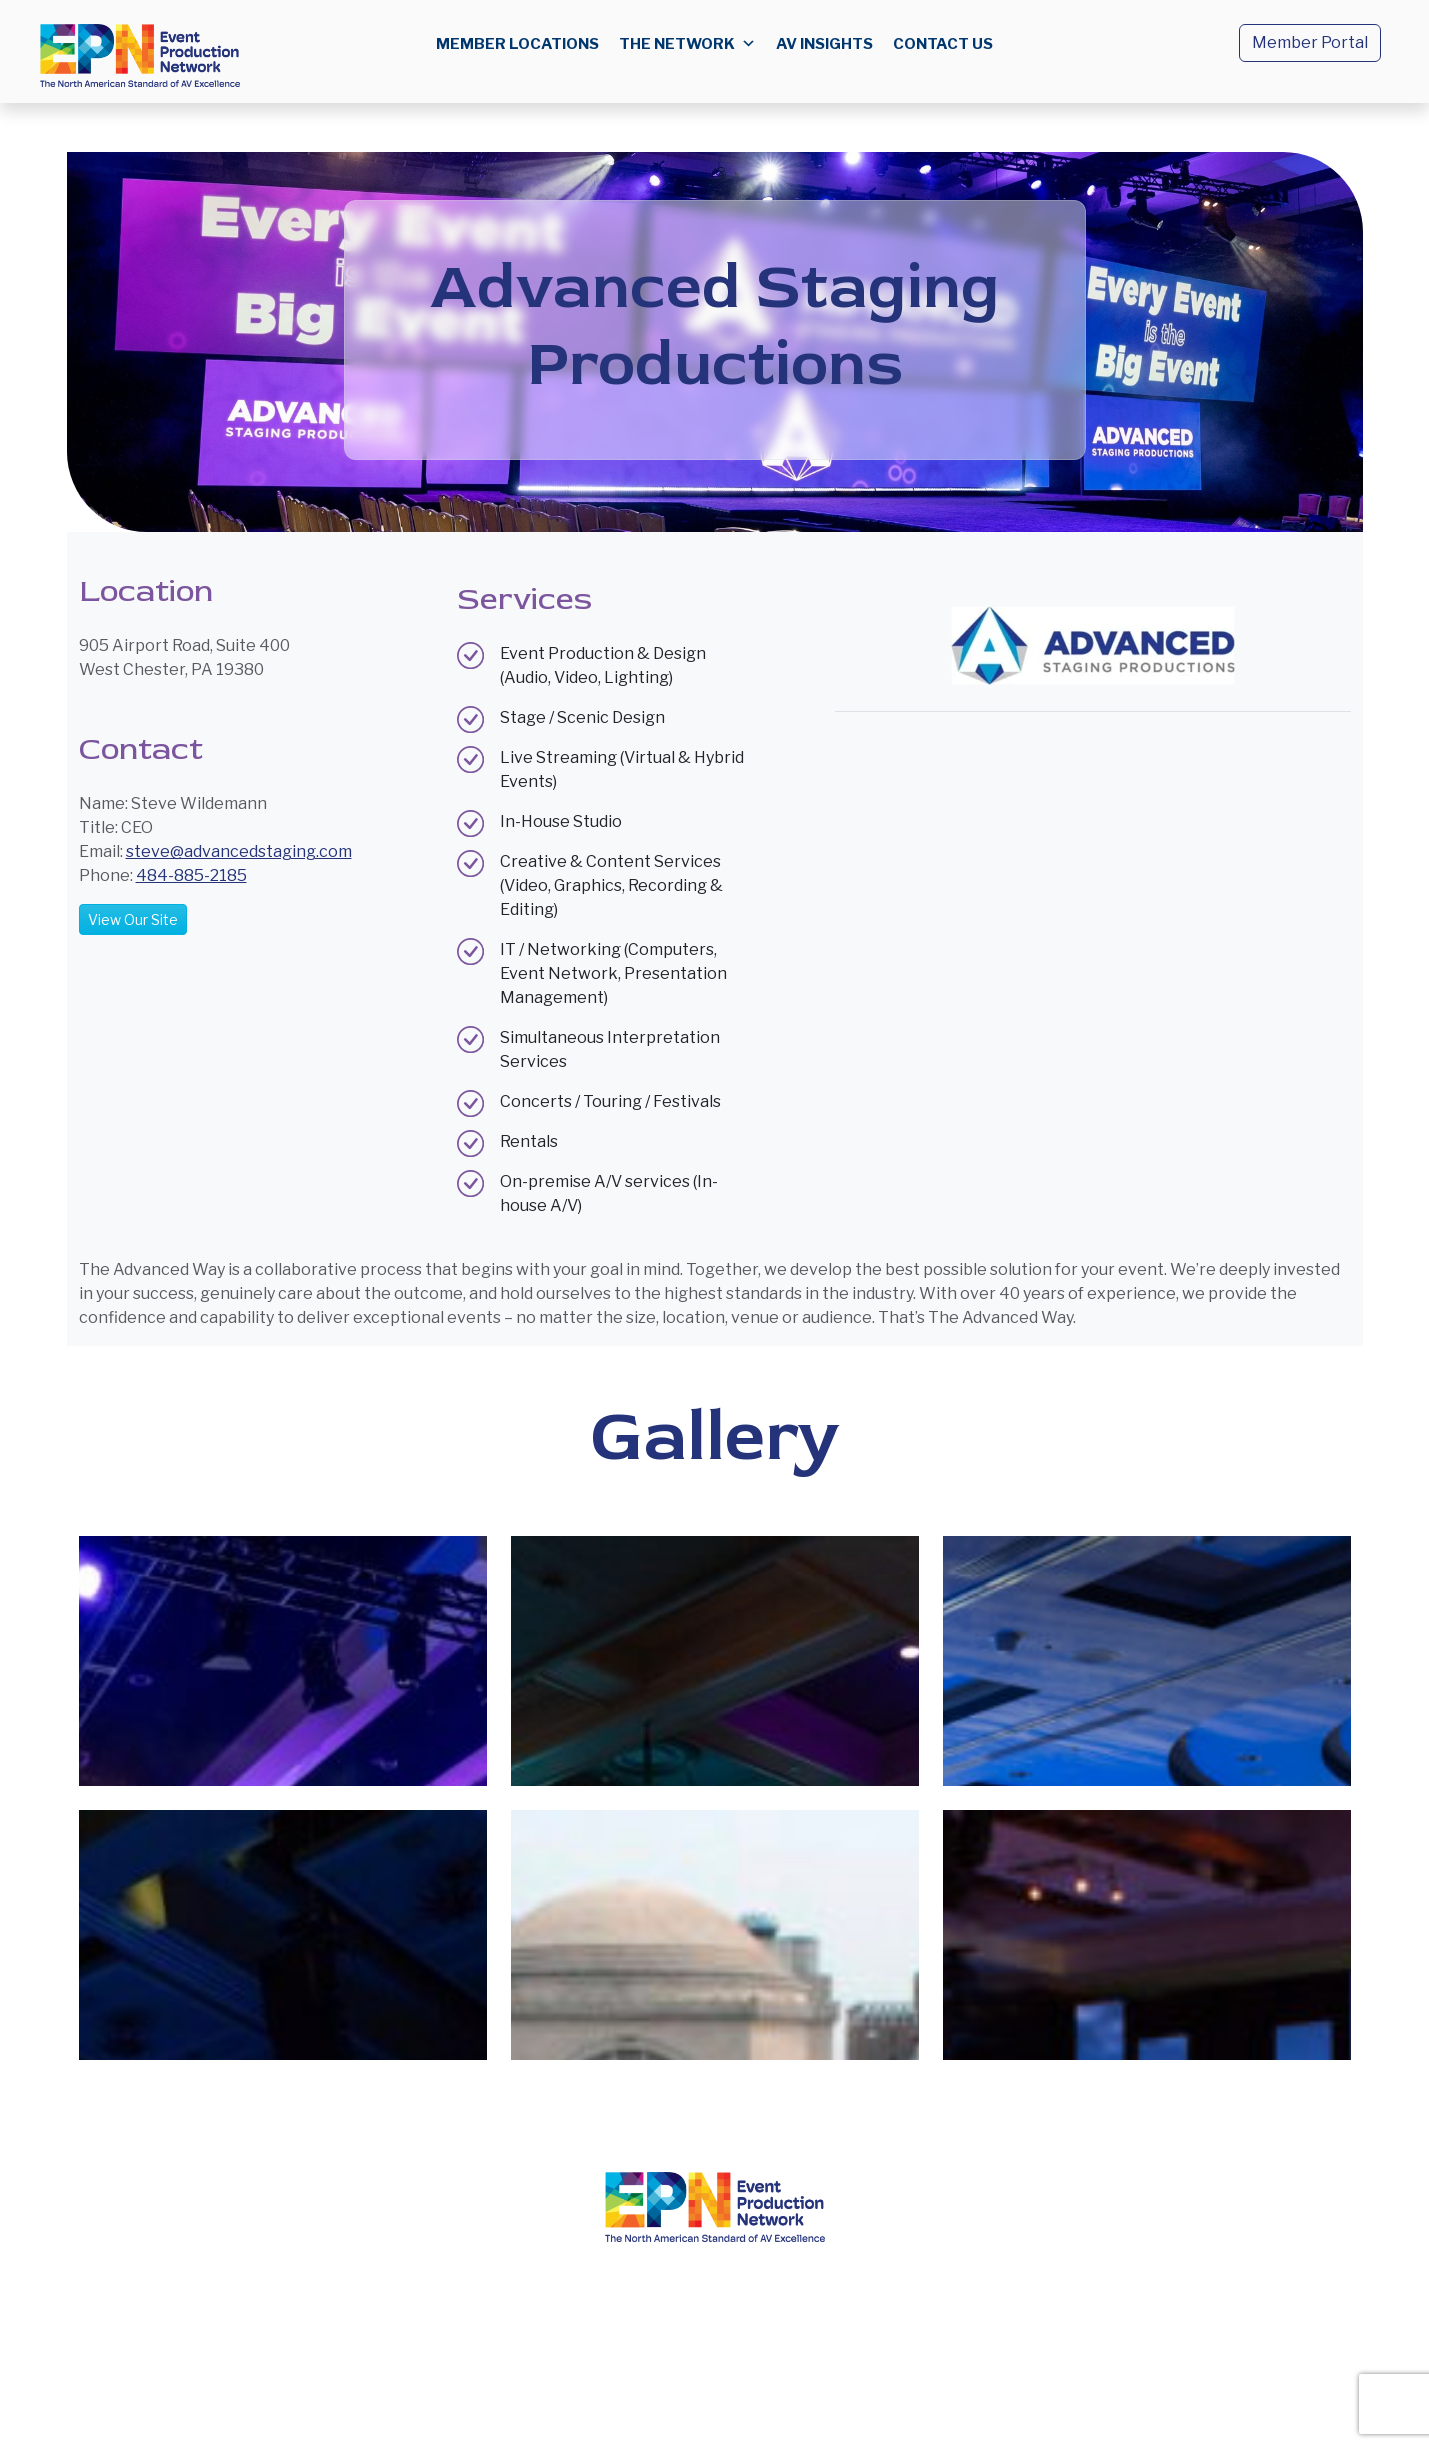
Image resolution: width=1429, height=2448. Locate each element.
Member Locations (517, 44)
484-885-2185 (191, 875)
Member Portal (1310, 42)
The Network (687, 44)
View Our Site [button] (133, 919)
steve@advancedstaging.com (239, 851)
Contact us (943, 44)
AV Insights (824, 44)
